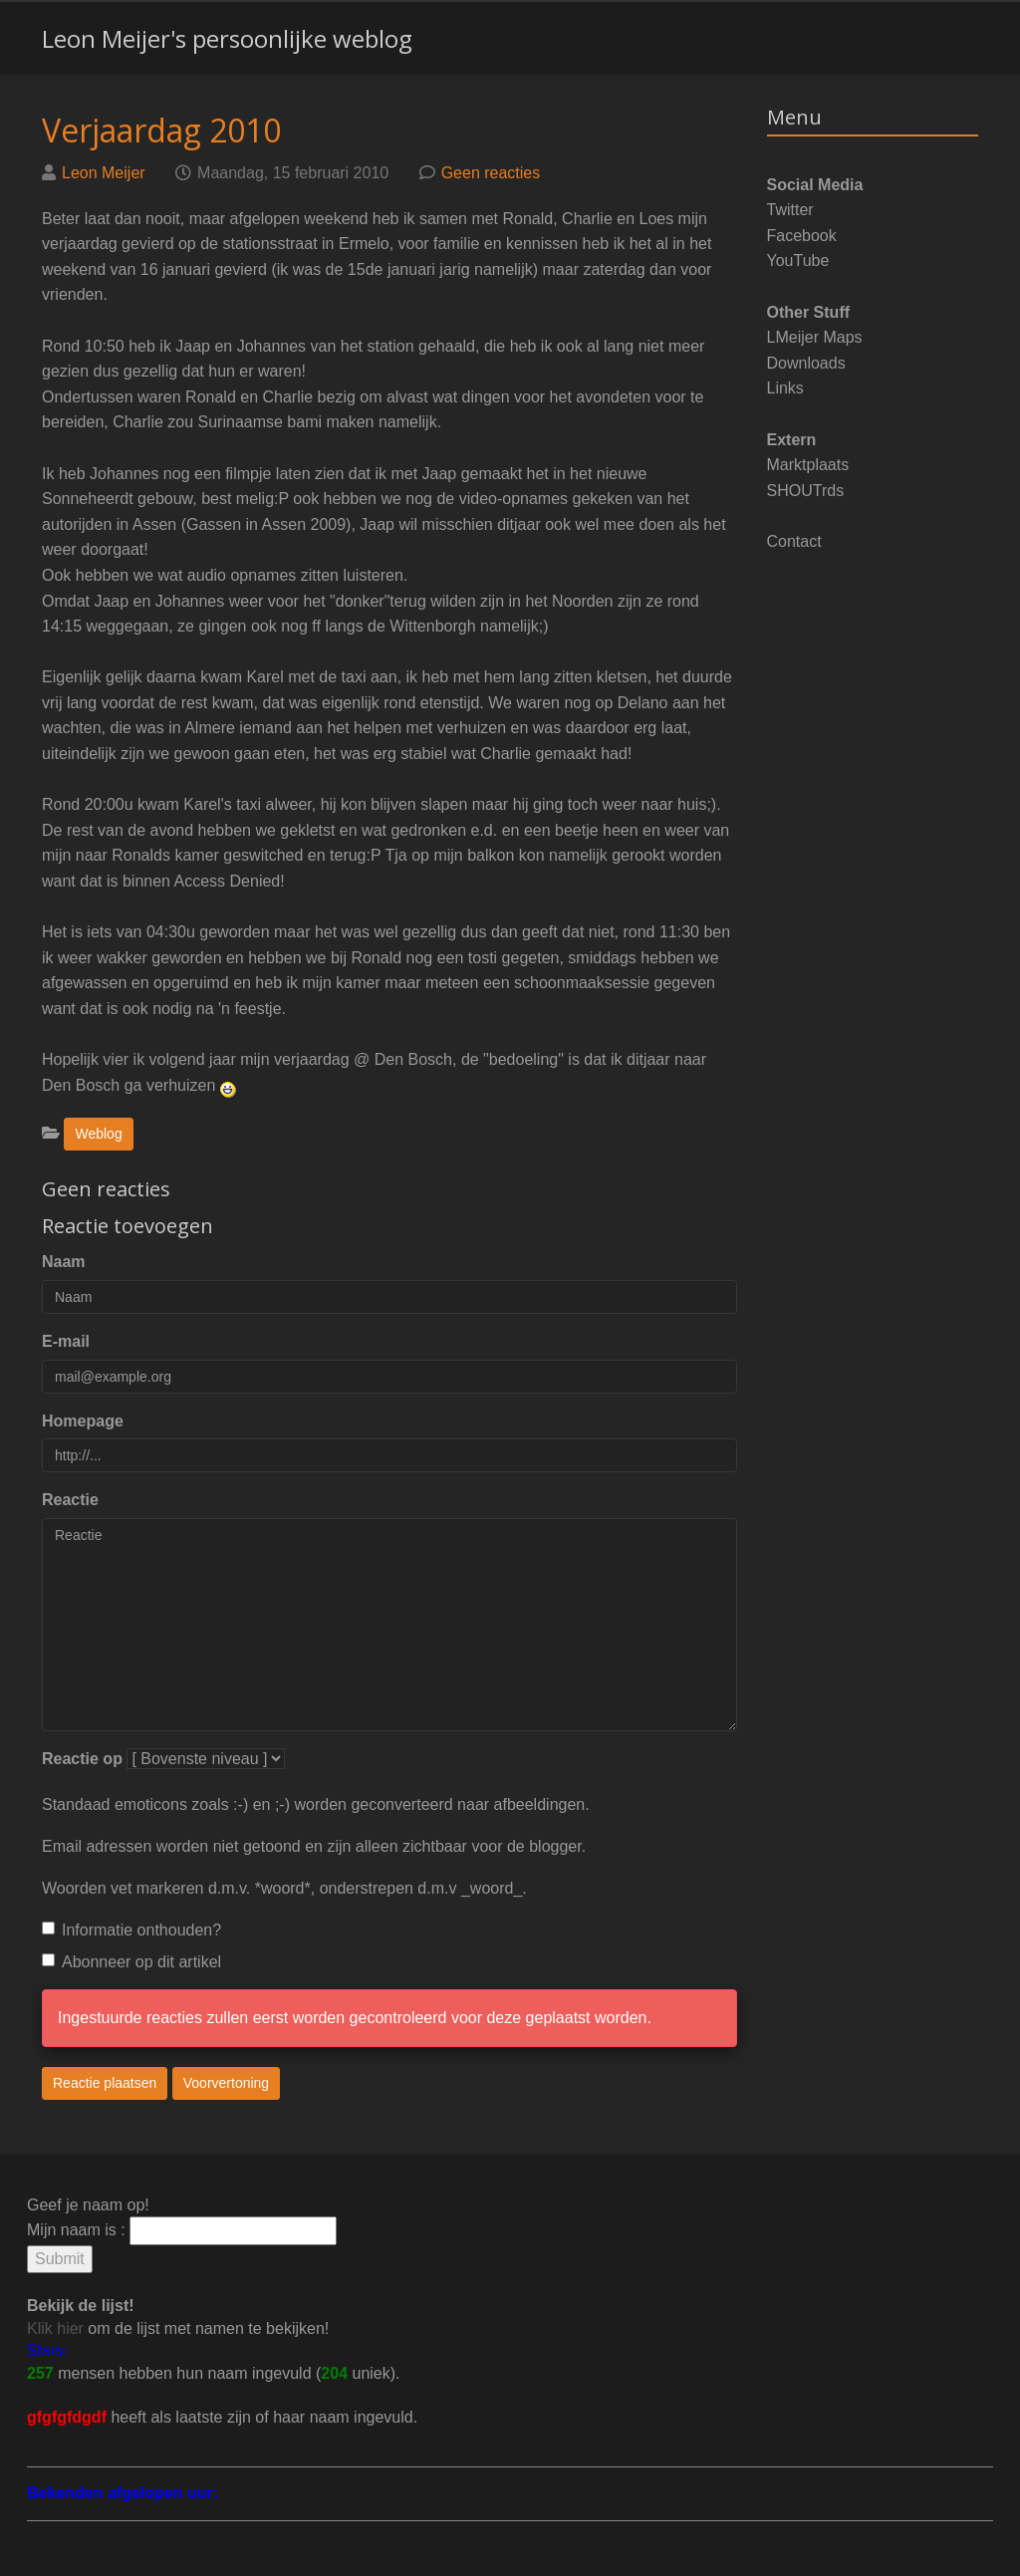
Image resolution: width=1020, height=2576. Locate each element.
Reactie (70, 1499)
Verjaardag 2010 (161, 130)
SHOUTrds (806, 490)
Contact (794, 541)
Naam (64, 1261)
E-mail (66, 1341)
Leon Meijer (103, 172)
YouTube (798, 260)
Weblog (98, 1134)
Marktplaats (808, 464)
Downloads (806, 363)
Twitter (790, 209)
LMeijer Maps (815, 337)
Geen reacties (491, 172)
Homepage (83, 1421)
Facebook (802, 235)
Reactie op (82, 1758)
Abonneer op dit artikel (131, 1961)
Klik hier (55, 2328)
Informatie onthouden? (131, 1930)
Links (785, 388)
